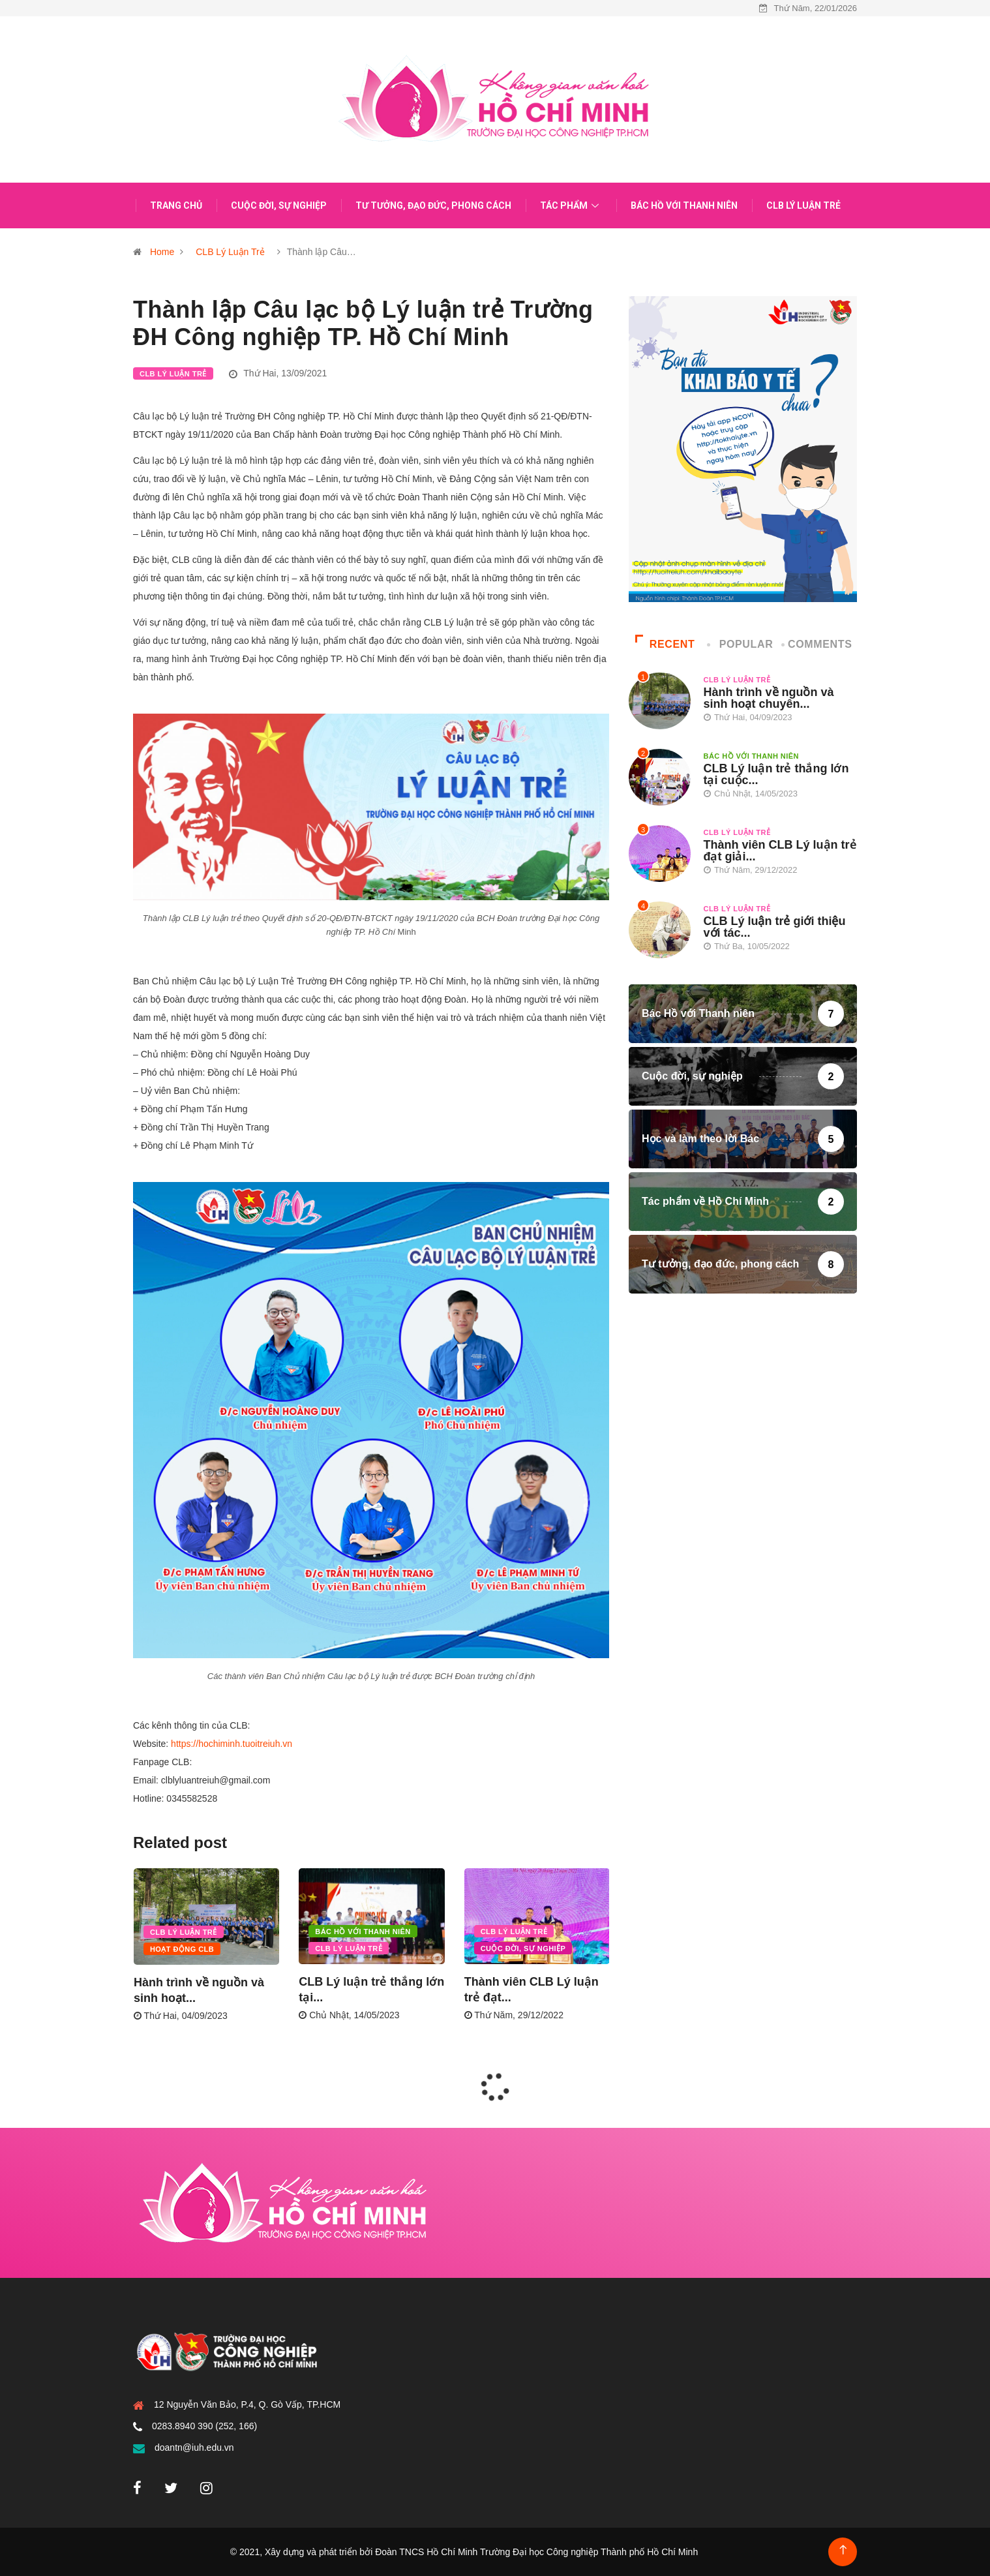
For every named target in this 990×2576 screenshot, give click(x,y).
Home (162, 252)
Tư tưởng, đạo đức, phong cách (433, 205)
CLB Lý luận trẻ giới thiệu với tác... (775, 927)
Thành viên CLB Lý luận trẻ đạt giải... (780, 850)
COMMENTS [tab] (817, 644)
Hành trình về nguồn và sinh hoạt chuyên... (769, 698)
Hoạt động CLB (182, 1949)
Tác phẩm (571, 205)
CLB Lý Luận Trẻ (803, 205)
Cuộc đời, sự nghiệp (279, 205)
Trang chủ (176, 205)
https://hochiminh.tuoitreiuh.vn (231, 1743)
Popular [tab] (741, 644)
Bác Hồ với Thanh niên (684, 205)
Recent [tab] (665, 644)
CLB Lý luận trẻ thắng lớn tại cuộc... (776, 774)
